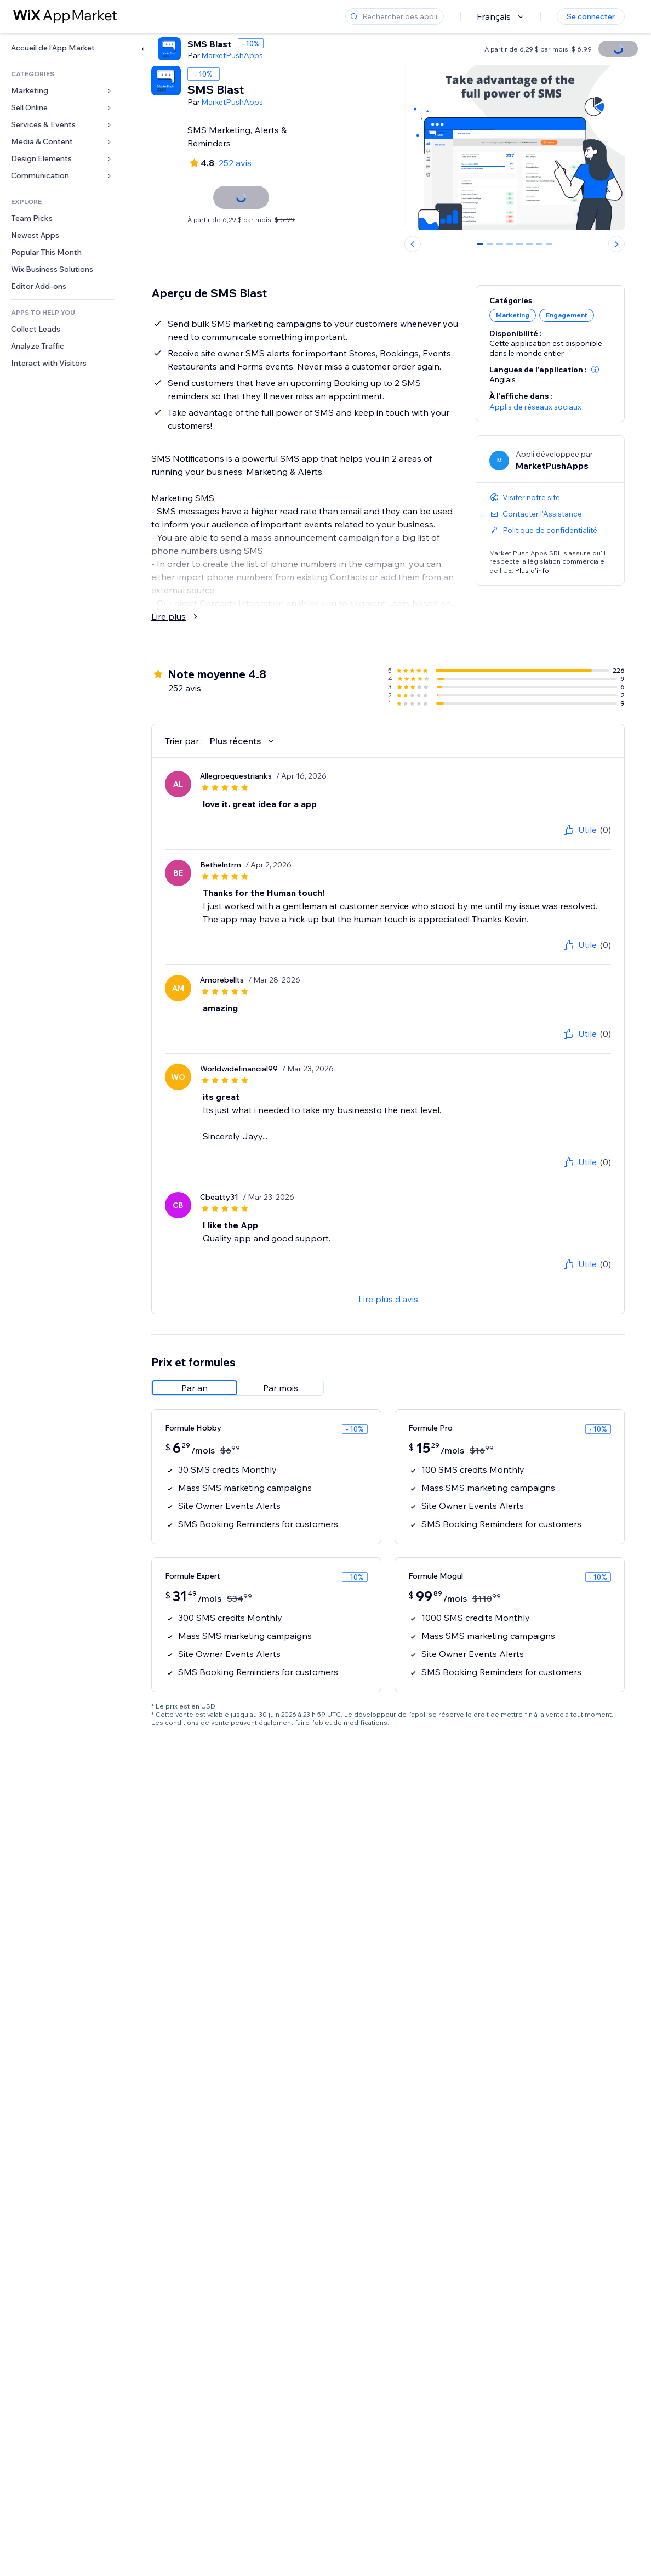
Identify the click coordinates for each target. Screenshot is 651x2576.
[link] (62, 47)
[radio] (194, 1387)
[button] (595, 370)
